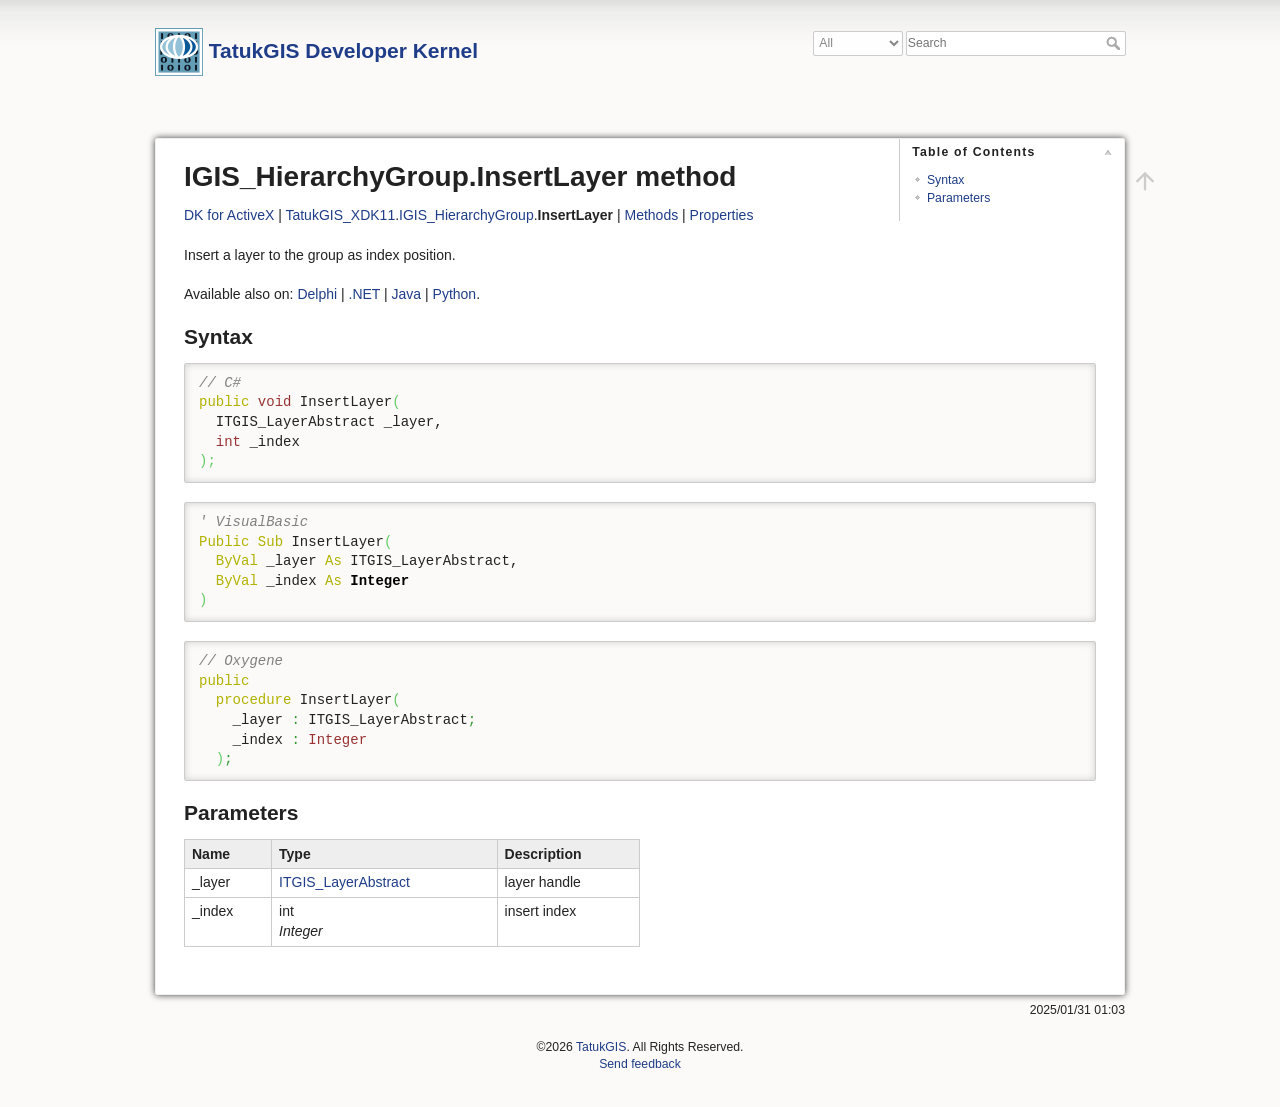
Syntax (945, 180)
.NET (365, 294)
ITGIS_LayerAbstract (344, 882)
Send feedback (640, 1064)
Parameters (958, 198)
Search (1115, 43)
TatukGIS (601, 1047)
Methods (651, 215)
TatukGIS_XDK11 (340, 215)
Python (455, 294)
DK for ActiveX (229, 215)
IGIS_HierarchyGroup (466, 215)
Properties (722, 215)
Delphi (317, 294)
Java (407, 294)
